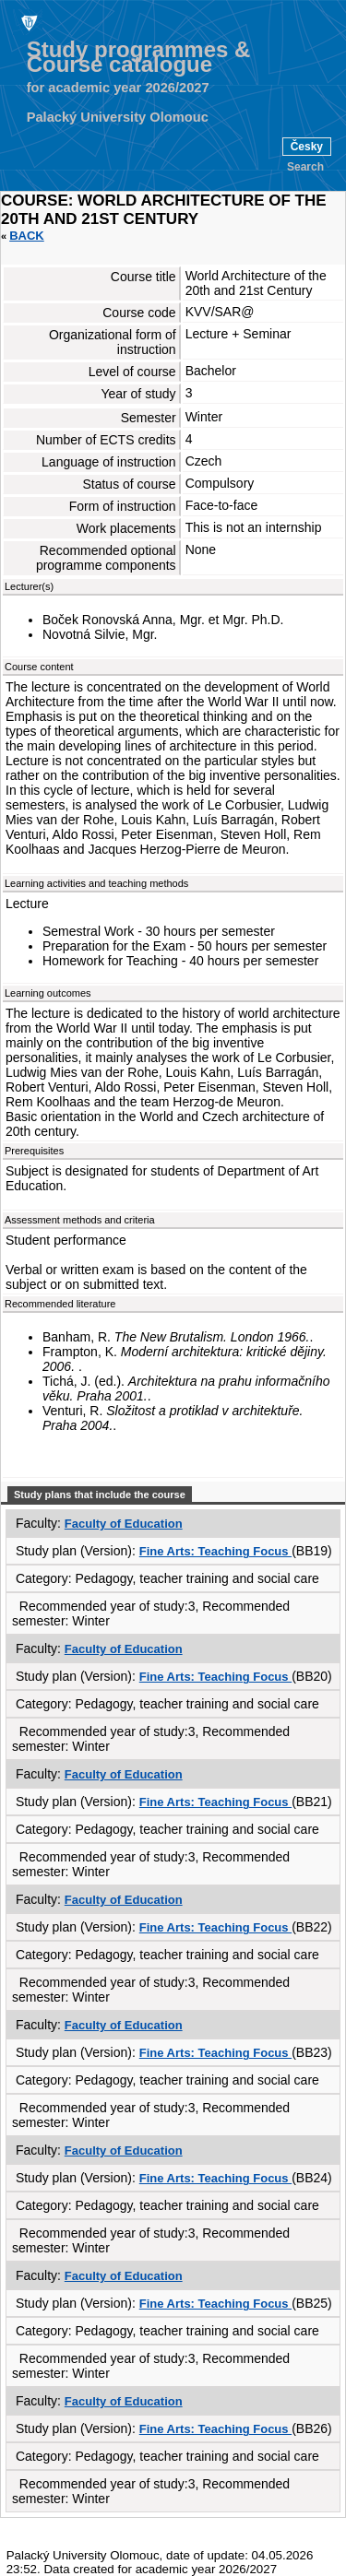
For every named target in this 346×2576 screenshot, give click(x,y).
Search (305, 166)
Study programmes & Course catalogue (139, 57)
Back (26, 235)
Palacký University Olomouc (118, 117)
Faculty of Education (124, 1523)
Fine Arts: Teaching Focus (215, 1551)
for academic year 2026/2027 (118, 87)
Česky (307, 146)
